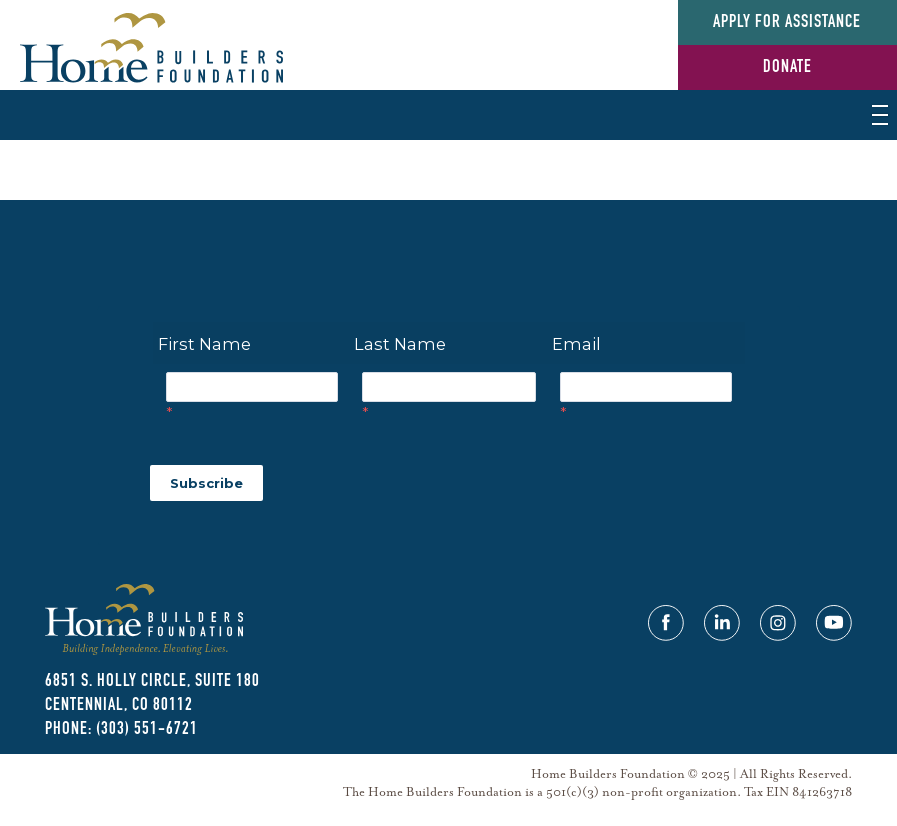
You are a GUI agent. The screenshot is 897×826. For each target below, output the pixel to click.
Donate (787, 67)
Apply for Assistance (787, 22)
